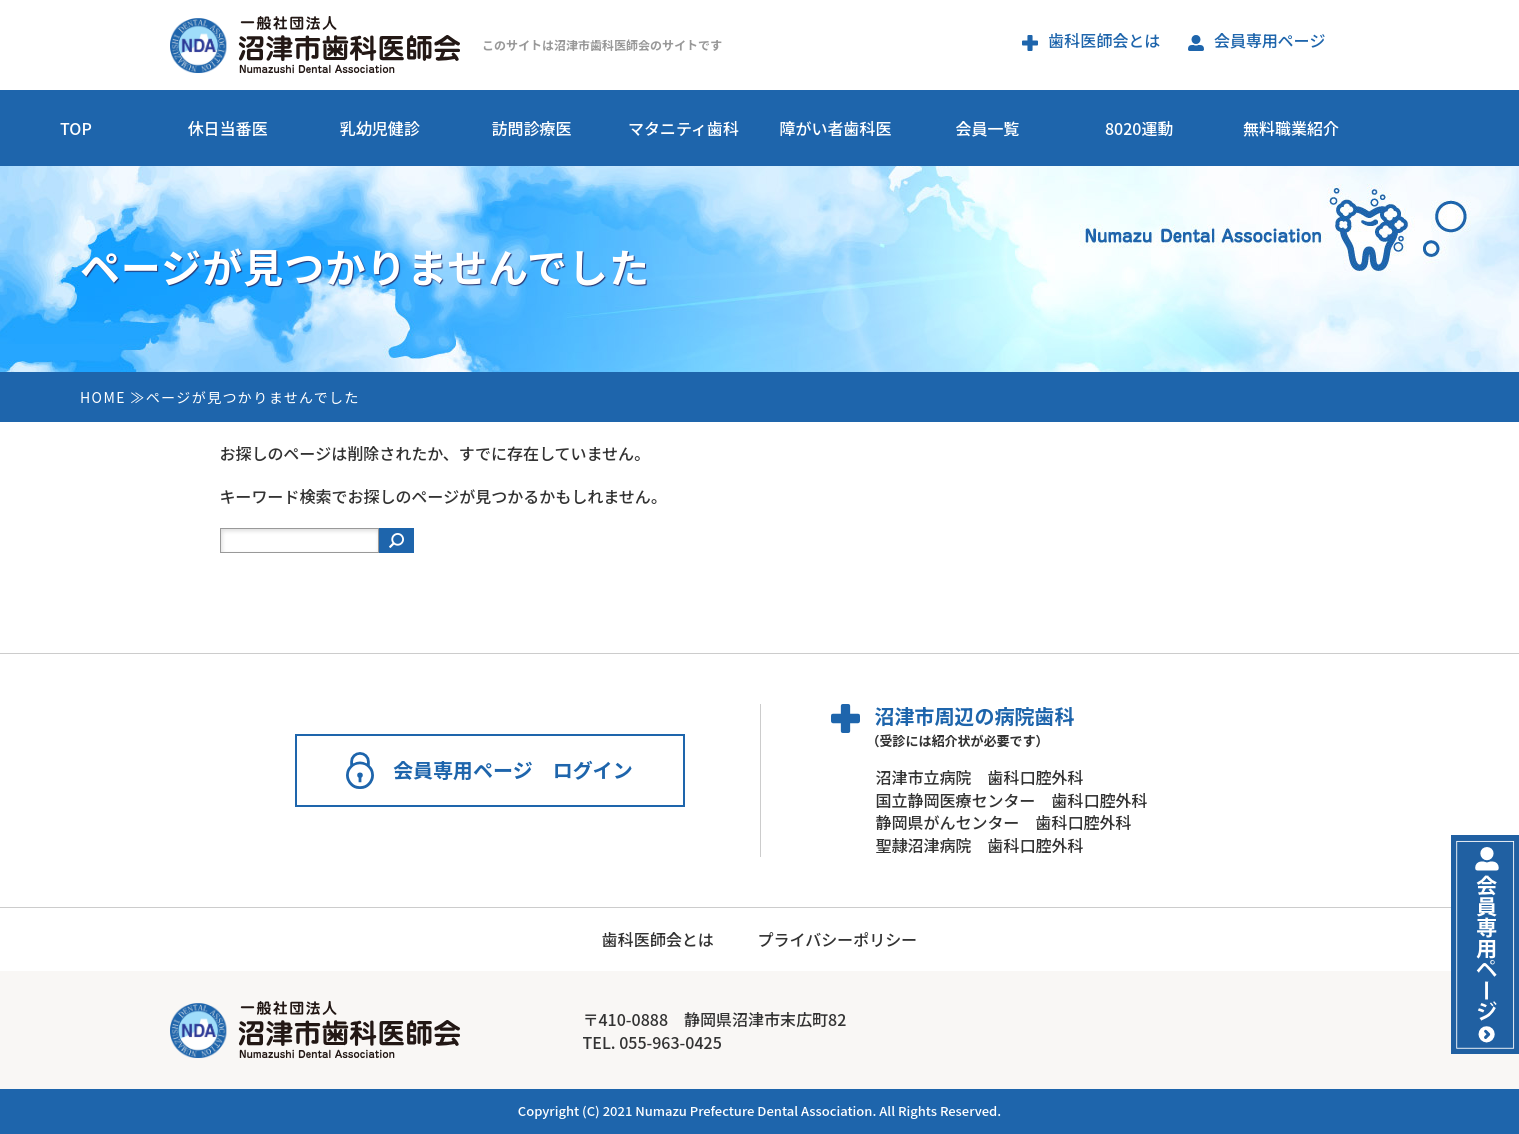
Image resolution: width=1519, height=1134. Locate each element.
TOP (76, 128)
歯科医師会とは (1091, 40)
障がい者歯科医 (835, 128)
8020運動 (1139, 128)
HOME (103, 397)
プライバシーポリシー (837, 939)
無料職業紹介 (1291, 128)
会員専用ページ (1257, 40)
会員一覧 (987, 128)
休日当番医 (228, 128)
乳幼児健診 (380, 128)
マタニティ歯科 (683, 128)
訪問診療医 (532, 128)
